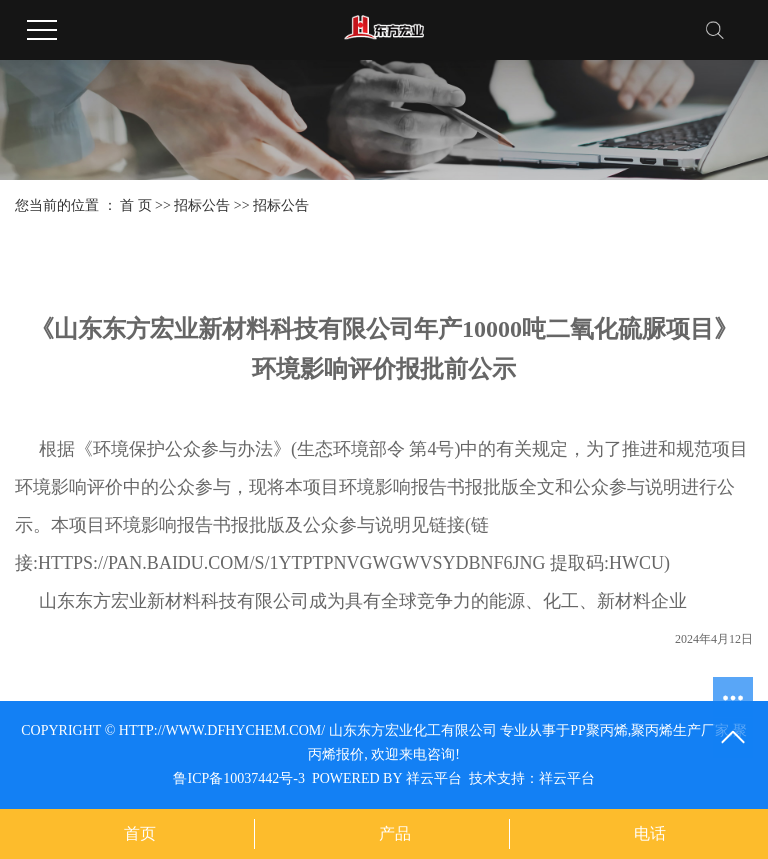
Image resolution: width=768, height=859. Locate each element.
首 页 (136, 205)
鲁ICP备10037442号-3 (238, 778)
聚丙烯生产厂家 (680, 730)
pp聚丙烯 (599, 730)
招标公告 (202, 205)
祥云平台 (434, 778)
